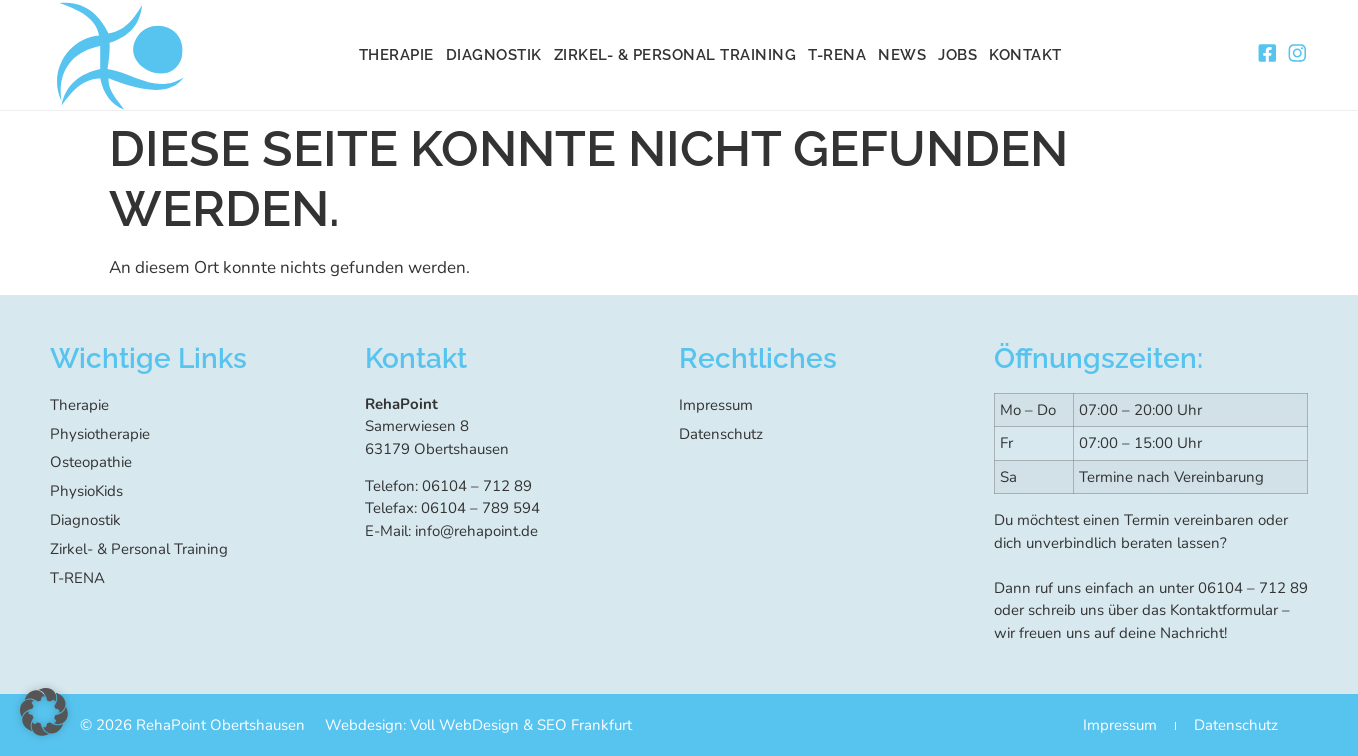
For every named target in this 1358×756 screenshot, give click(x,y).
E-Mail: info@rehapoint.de (451, 530)
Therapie (396, 55)
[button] (44, 712)
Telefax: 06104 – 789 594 (452, 507)
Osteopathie (91, 460)
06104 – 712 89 (1253, 587)
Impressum (716, 404)
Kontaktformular (1224, 609)
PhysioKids (86, 488)
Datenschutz (721, 432)
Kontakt (1025, 55)
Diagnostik (494, 55)
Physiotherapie (100, 432)
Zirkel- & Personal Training (675, 55)
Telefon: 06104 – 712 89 (448, 485)
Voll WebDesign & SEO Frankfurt (521, 724)
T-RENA (837, 55)
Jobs (957, 55)
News (902, 55)
